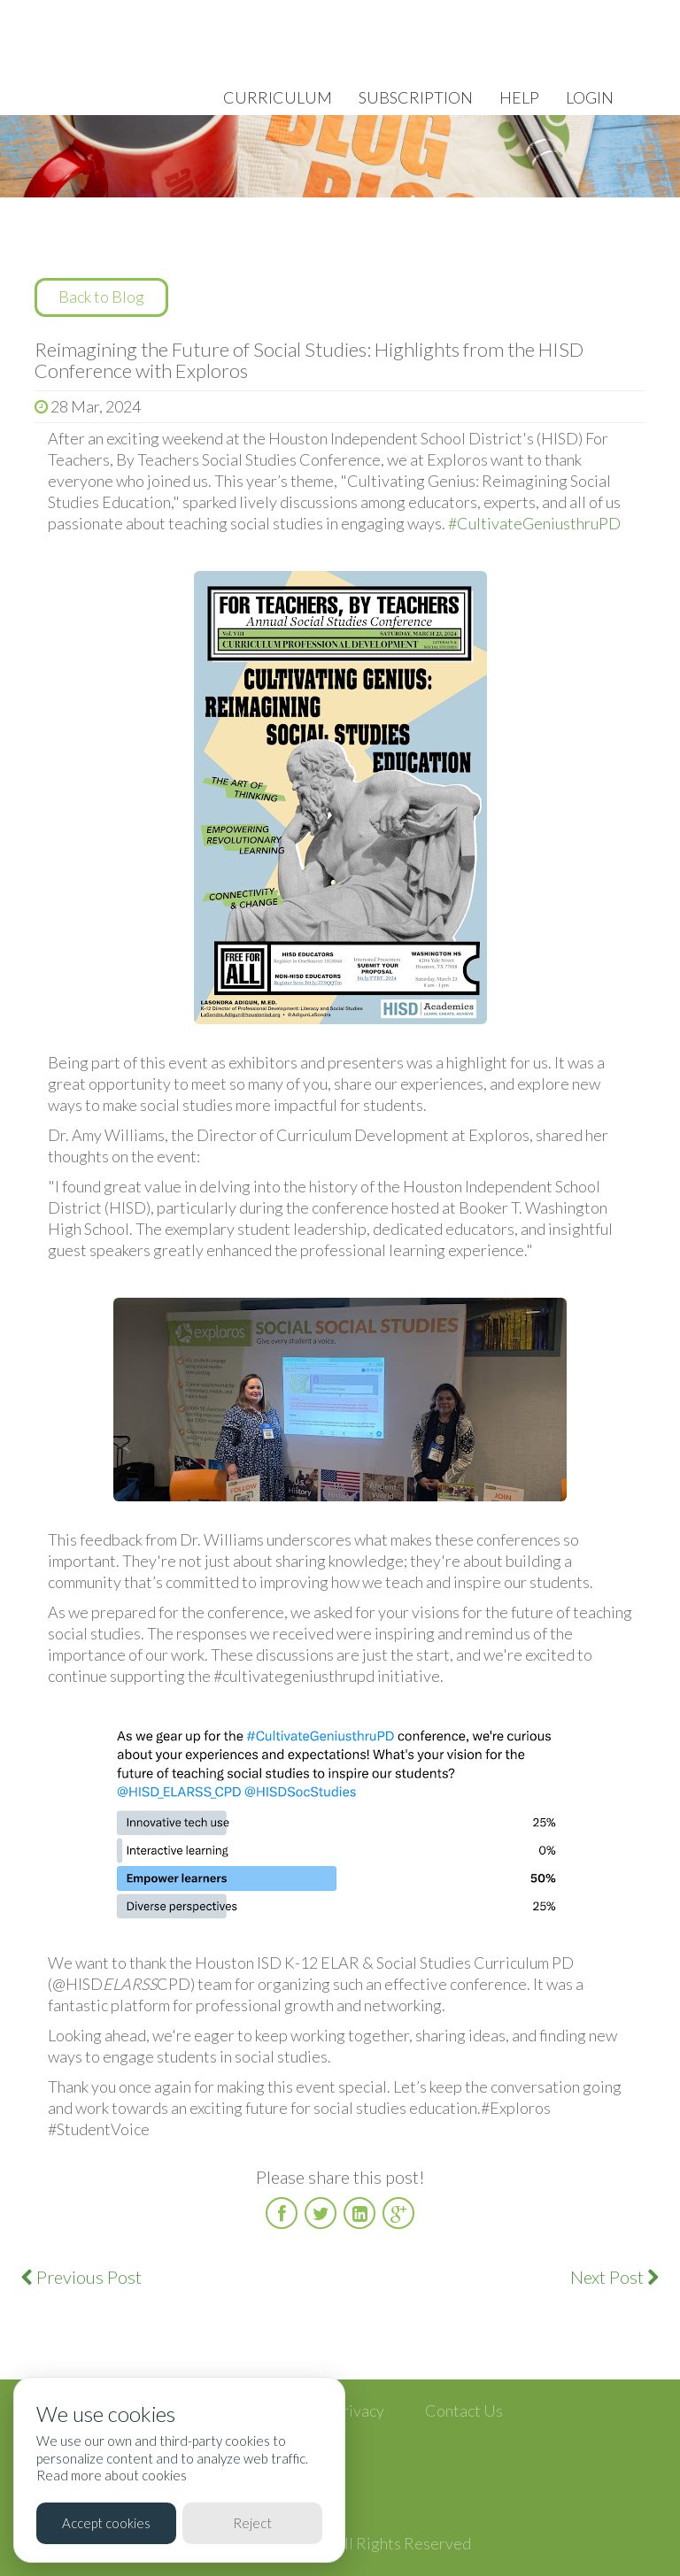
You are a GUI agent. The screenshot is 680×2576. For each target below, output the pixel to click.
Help (519, 97)
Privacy (358, 2410)
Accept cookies (106, 2523)
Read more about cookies (111, 2475)
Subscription (416, 97)
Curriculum (277, 97)
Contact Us (464, 2410)
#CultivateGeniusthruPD (534, 523)
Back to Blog (101, 296)
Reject (252, 2523)
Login (590, 97)
